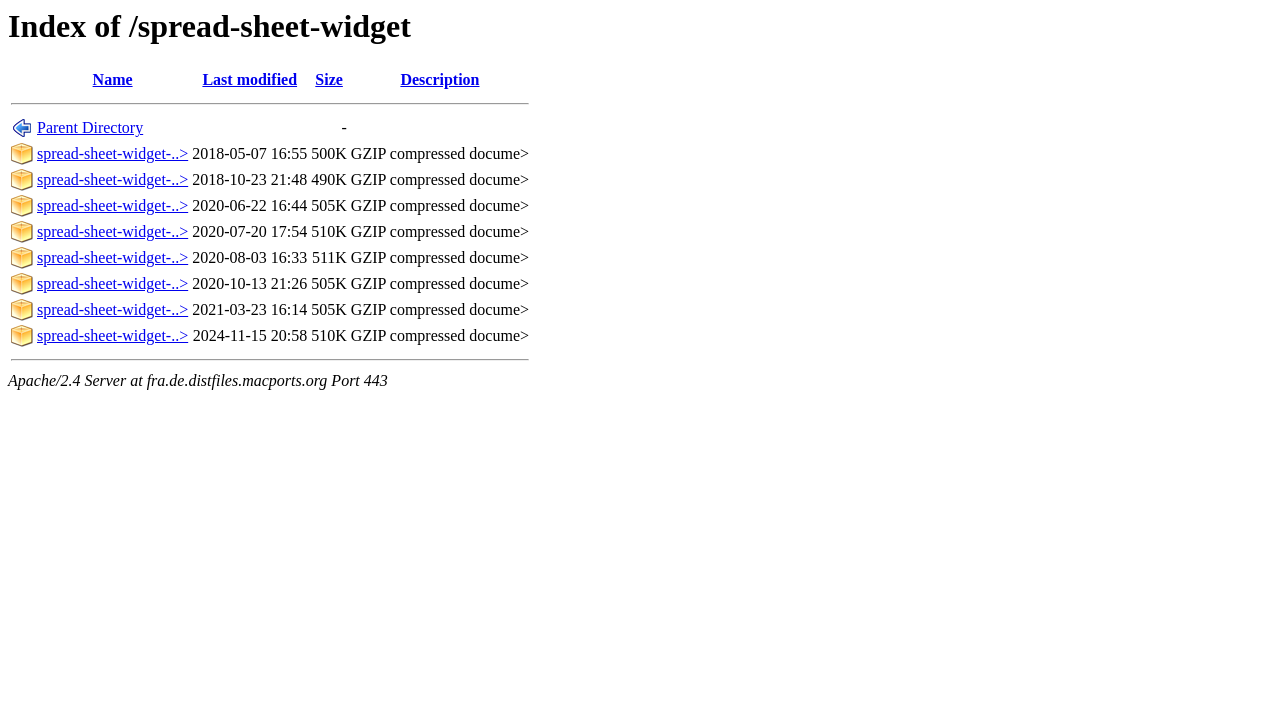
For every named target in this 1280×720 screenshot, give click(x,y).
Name (113, 79)
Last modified (249, 79)
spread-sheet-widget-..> (112, 153)
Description (439, 79)
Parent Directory (90, 127)
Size (329, 79)
